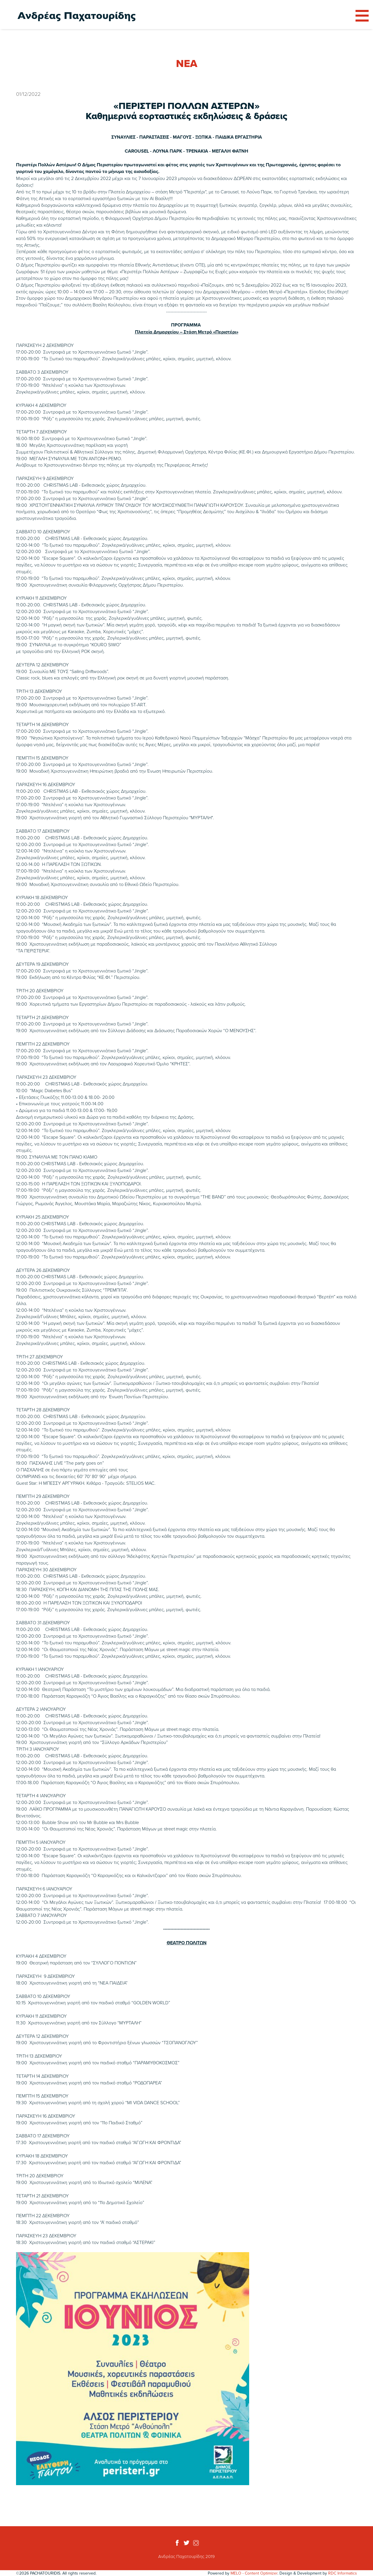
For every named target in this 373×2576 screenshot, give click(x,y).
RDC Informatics (342, 2573)
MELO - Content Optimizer (254, 2573)
